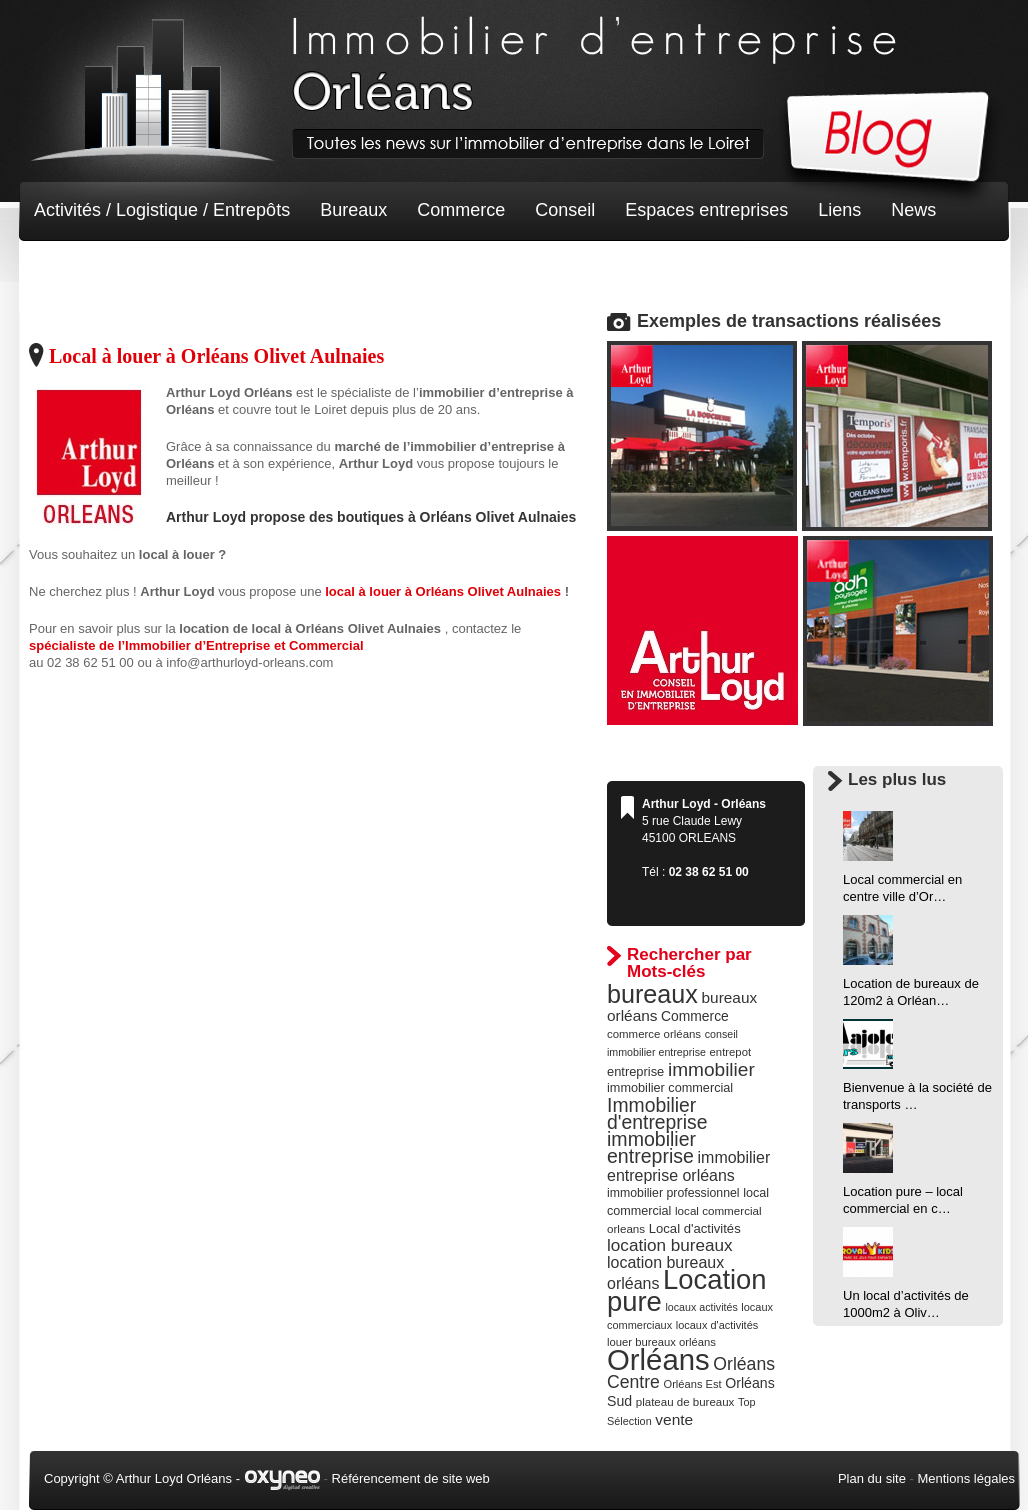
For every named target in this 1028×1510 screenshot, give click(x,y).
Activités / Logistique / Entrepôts (162, 210)
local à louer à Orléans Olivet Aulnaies (444, 591)
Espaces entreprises (706, 210)
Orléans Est (692, 1384)
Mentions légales (966, 1478)
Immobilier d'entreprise (657, 1113)
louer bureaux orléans (661, 1342)
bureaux (652, 994)
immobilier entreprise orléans (688, 1166)
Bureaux (353, 210)
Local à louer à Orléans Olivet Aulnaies (216, 356)
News (913, 210)
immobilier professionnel (673, 1193)
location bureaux (670, 1245)
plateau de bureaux (685, 1402)
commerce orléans (654, 1034)
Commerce (461, 210)
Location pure (687, 1290)
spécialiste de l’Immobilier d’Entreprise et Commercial (196, 645)
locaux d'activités (717, 1325)
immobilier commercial (670, 1088)
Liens (839, 210)
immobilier (711, 1069)
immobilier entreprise (651, 1147)
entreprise (635, 1071)
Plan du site (872, 1478)
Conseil (565, 210)
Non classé (78, 270)
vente (674, 1419)
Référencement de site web (411, 1478)
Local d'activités (695, 1228)
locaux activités (701, 1307)
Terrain (180, 270)
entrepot (731, 1052)
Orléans (658, 1359)
